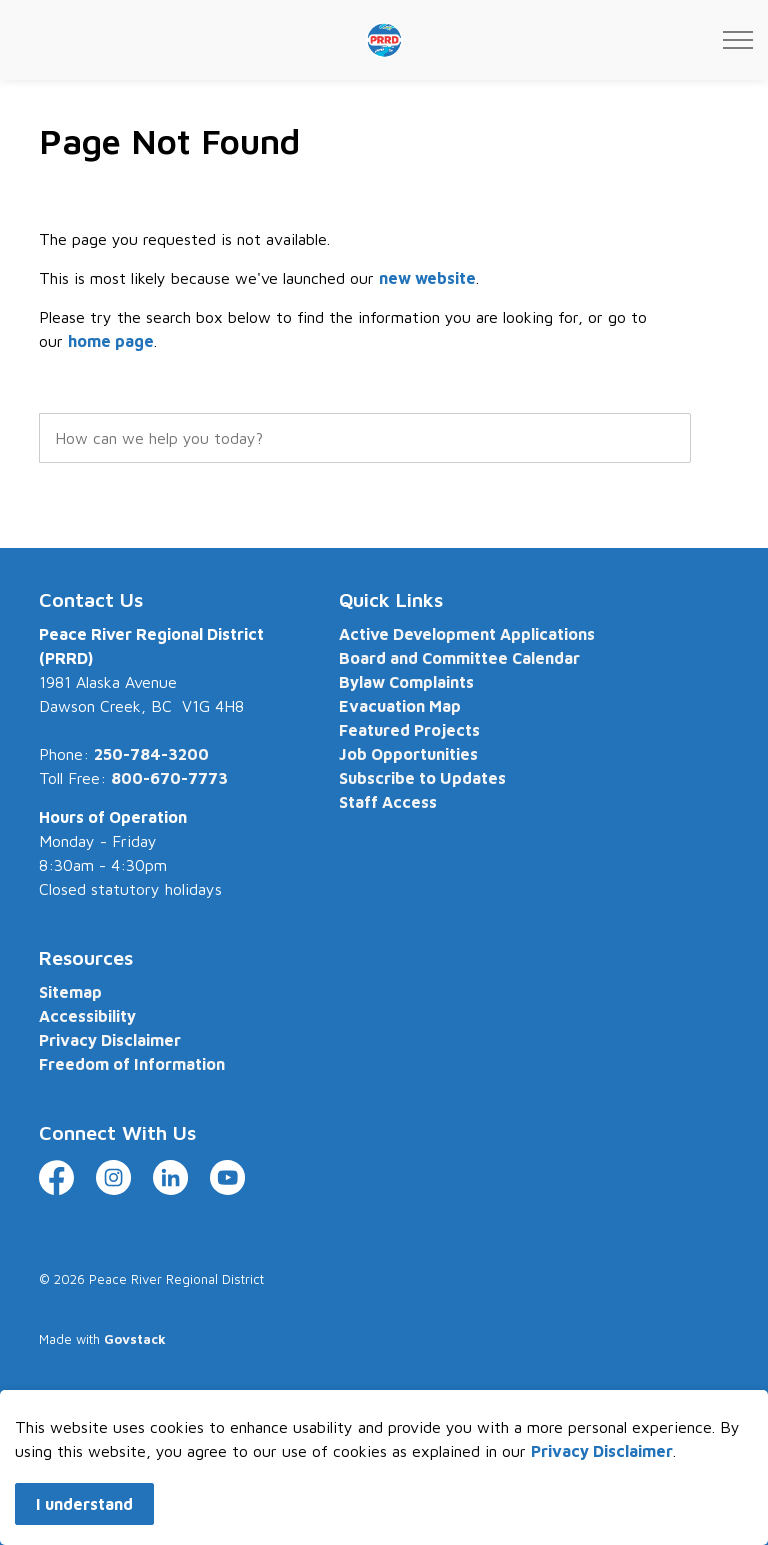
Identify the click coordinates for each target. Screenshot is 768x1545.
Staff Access (388, 802)
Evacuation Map (400, 706)
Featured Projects (409, 730)
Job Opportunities (408, 754)
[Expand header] (738, 40)
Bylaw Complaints (406, 682)
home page (111, 341)
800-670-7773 (169, 778)
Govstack (135, 1339)
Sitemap (70, 992)
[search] (365, 438)
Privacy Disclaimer (602, 1472)
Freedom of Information (132, 1064)
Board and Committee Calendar (459, 658)
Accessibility (87, 1016)
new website (427, 278)
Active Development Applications (467, 634)
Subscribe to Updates (422, 778)
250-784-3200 (151, 754)
